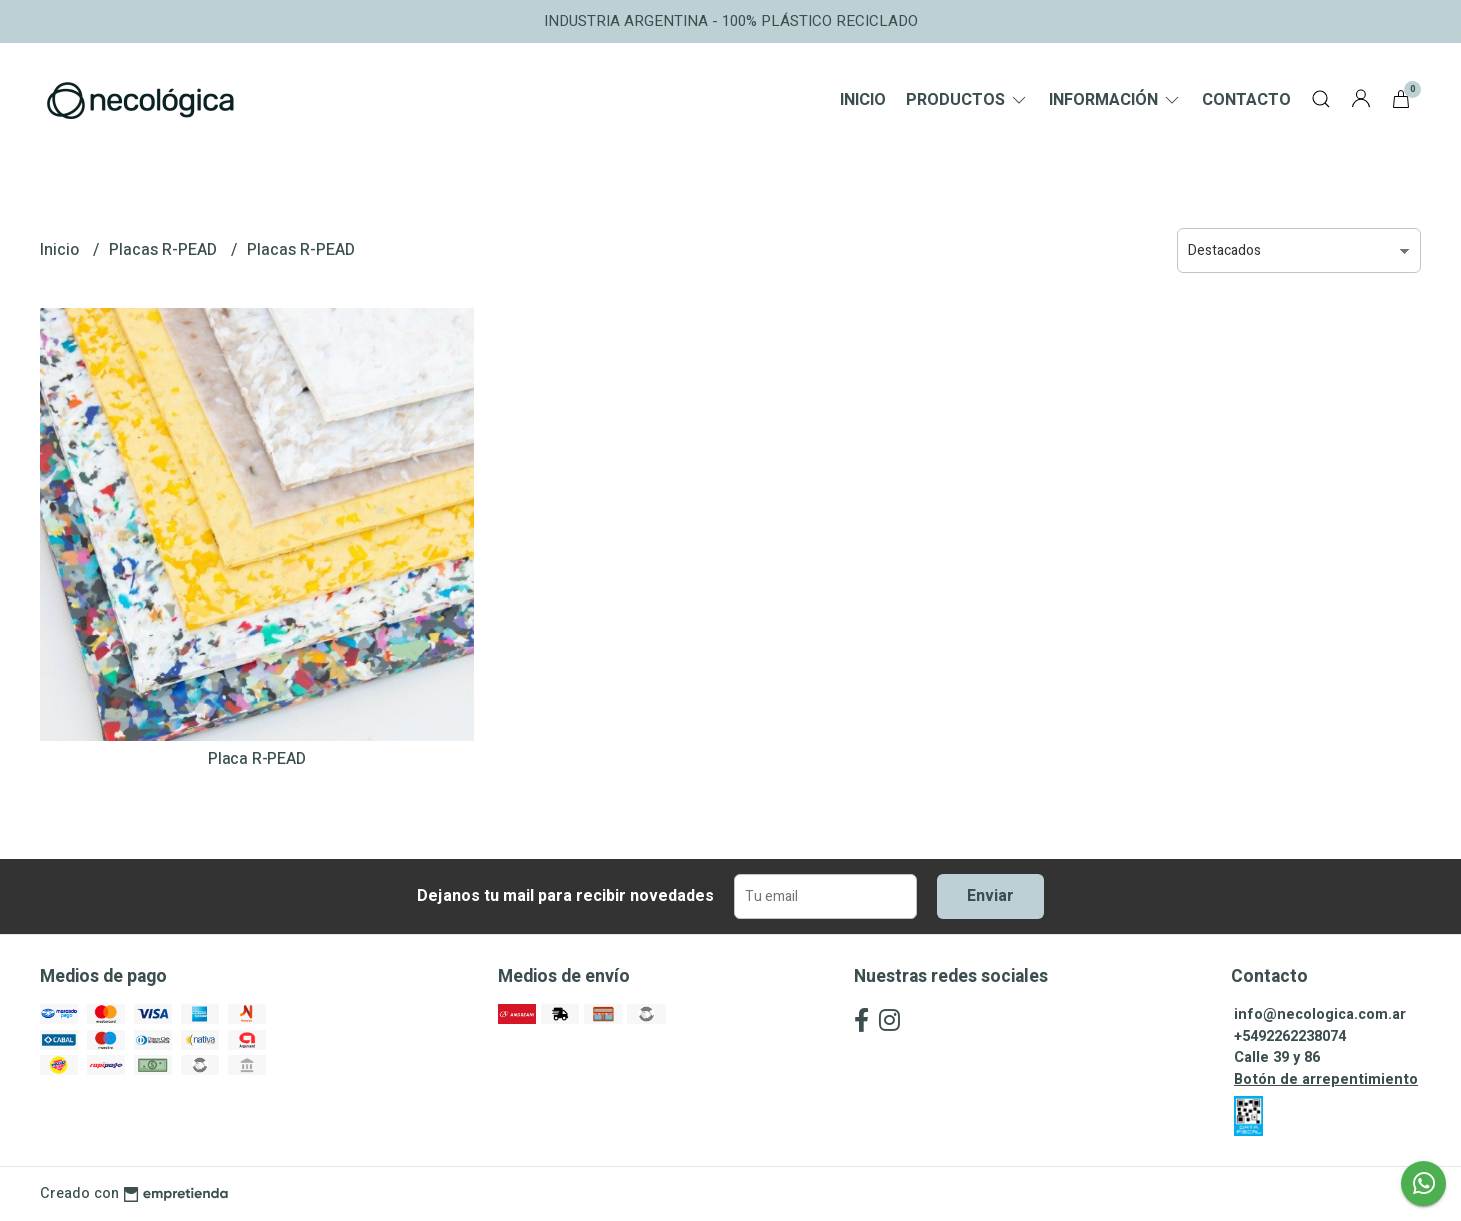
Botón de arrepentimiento (1326, 1079)
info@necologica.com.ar (1320, 1014)
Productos (967, 100)
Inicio (863, 100)
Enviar (990, 896)
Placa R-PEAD (256, 759)
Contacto (1246, 100)
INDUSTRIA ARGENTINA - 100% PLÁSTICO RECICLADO (731, 21)
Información (1115, 100)
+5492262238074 (1290, 1036)
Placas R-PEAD (165, 250)
